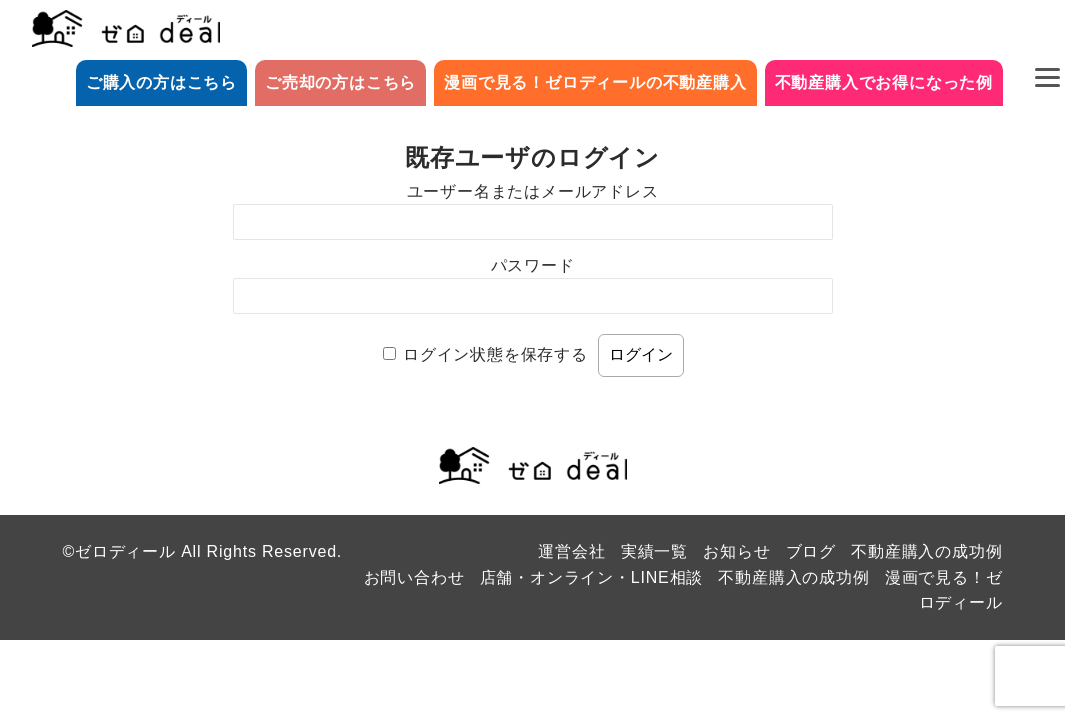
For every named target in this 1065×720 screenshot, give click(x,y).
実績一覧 (654, 551)
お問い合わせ (414, 577)
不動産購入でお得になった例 (884, 82)
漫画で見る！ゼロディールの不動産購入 (595, 82)
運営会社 (571, 551)
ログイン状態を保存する (495, 354)
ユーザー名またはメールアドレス (533, 191)
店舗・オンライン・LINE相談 (592, 577)
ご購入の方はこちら (161, 82)
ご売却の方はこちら (340, 82)
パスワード (533, 265)
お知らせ (736, 551)
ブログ (811, 551)
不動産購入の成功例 (926, 551)
